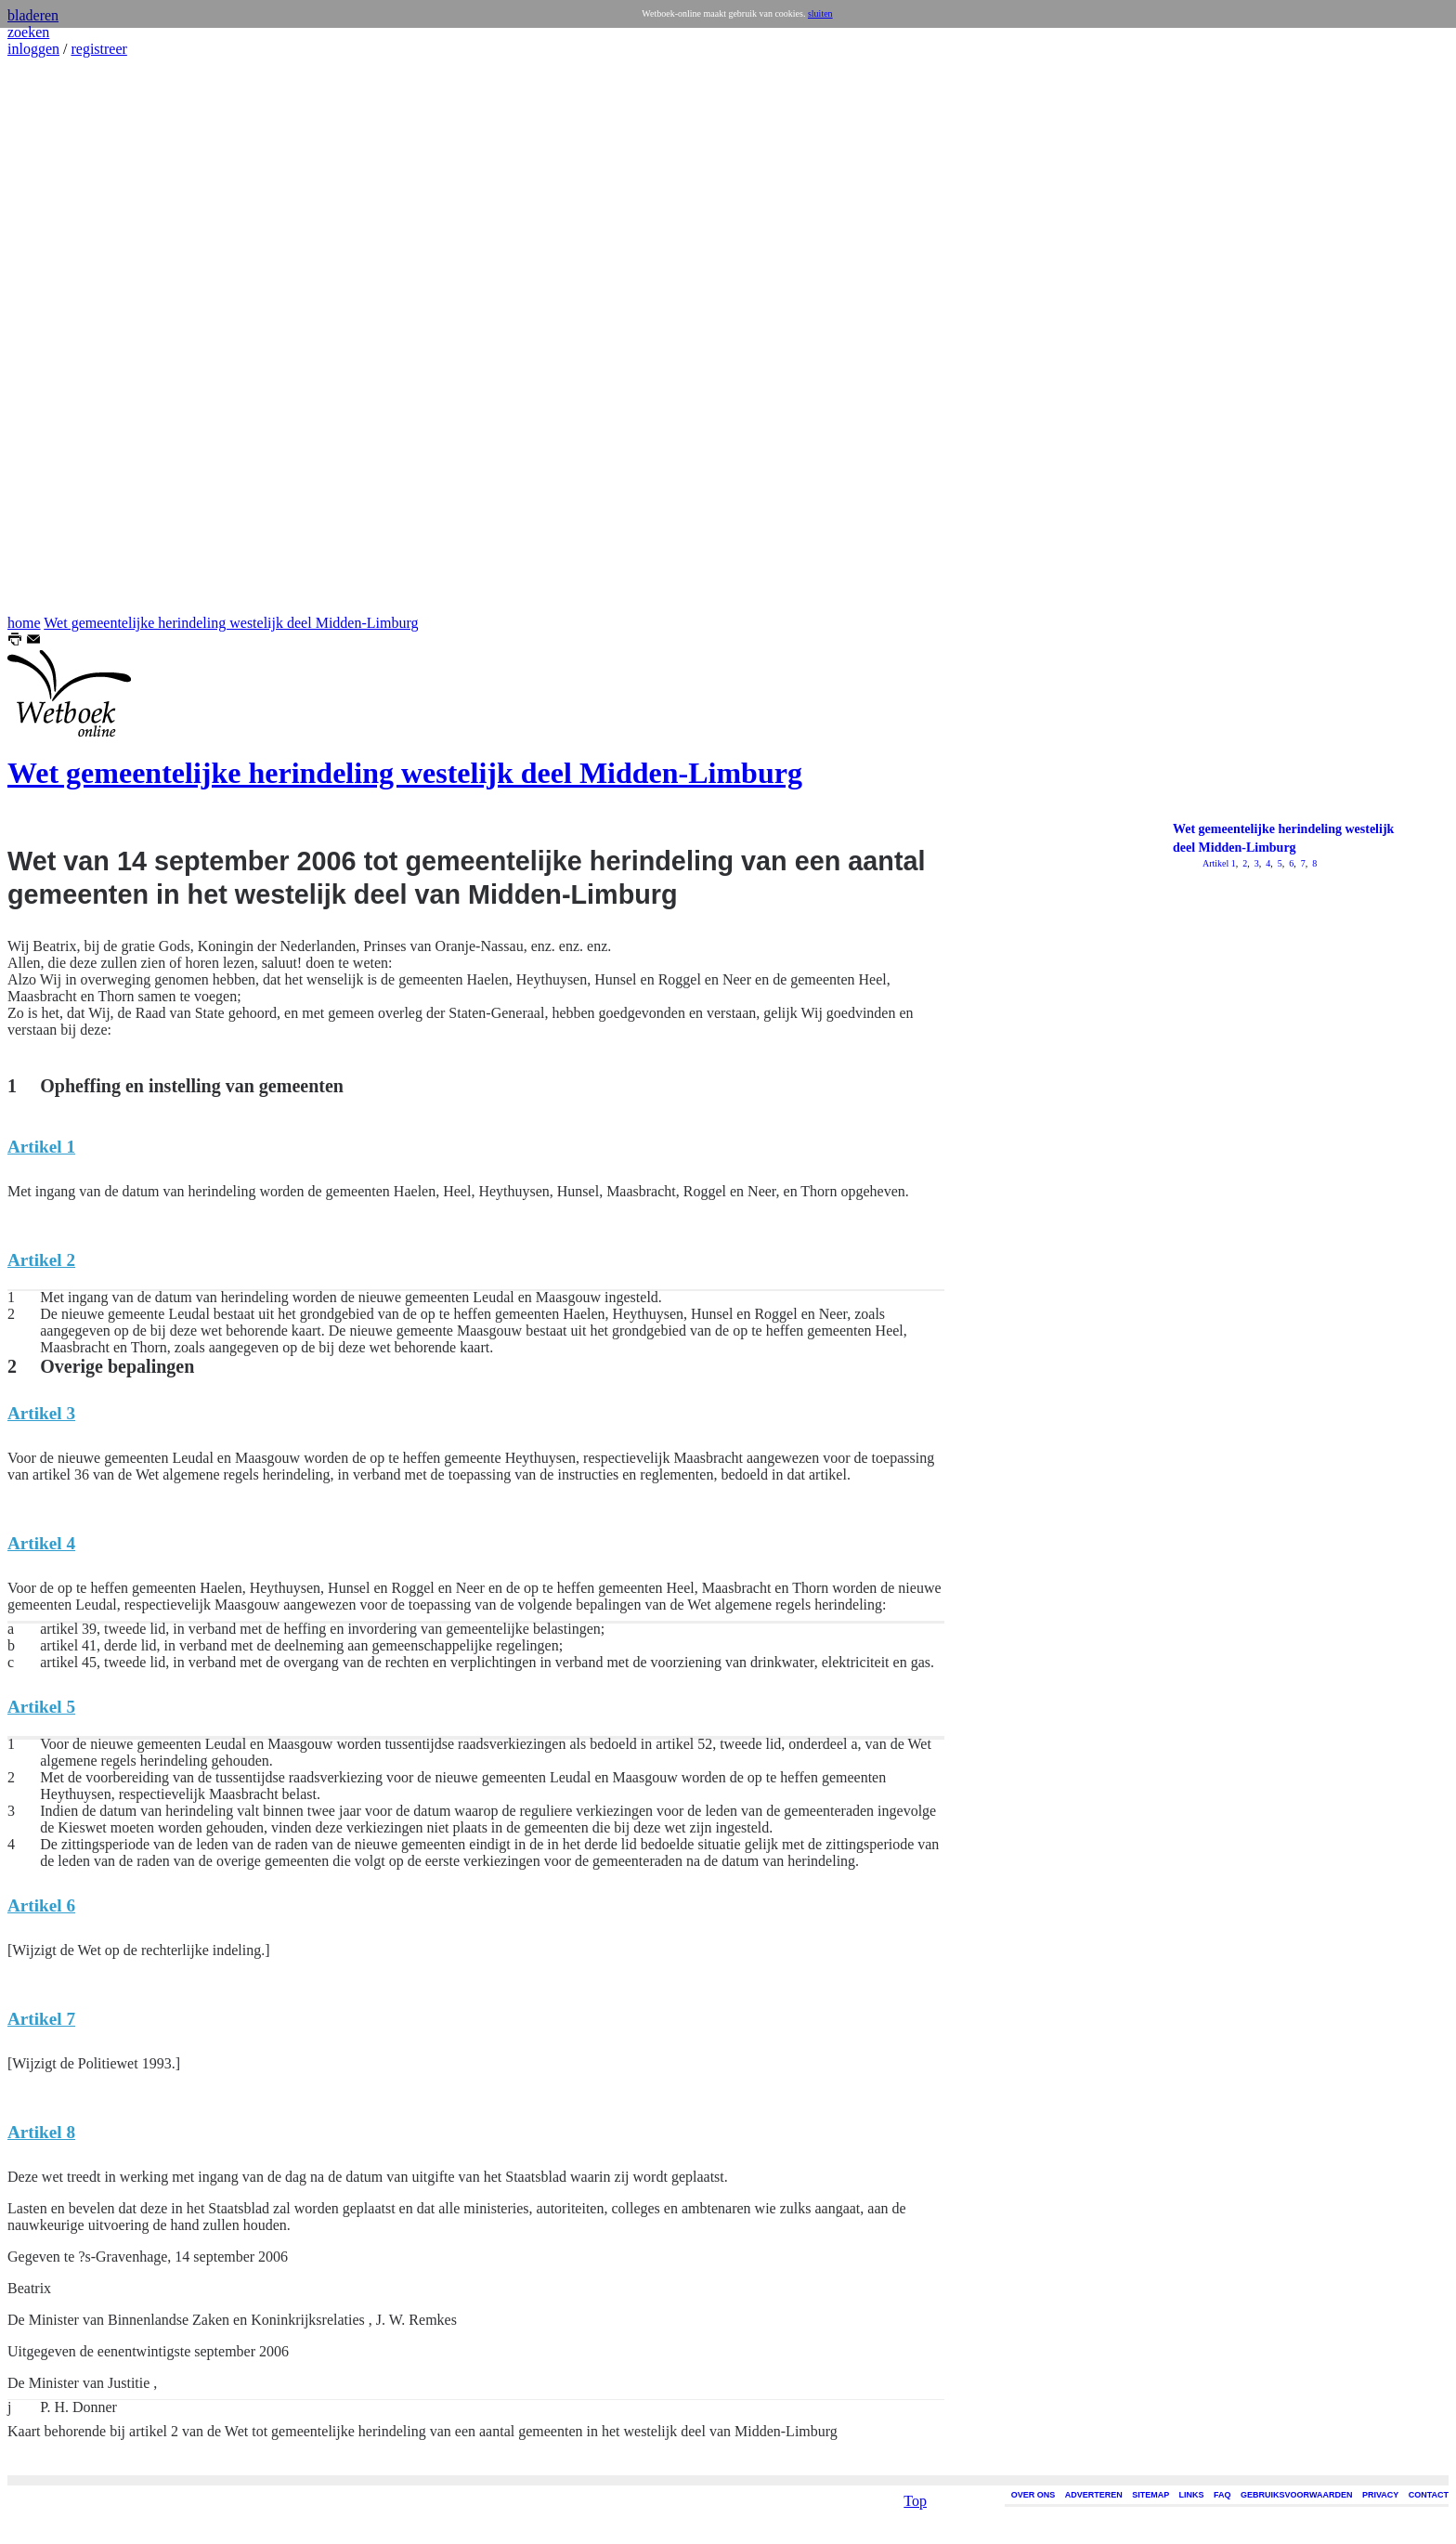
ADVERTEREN (1094, 2494)
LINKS (1191, 2494)
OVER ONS (1033, 2494)
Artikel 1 (1219, 863)
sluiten (820, 13)
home (24, 623)
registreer (98, 49)
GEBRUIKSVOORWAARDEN (1296, 2494)
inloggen (33, 49)
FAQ (1222, 2494)
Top (915, 2374)
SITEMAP (1150, 2494)
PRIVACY (1380, 2494)
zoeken (28, 32)
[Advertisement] (63, 336)
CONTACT (1429, 2494)
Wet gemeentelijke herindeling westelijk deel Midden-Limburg (231, 623)
